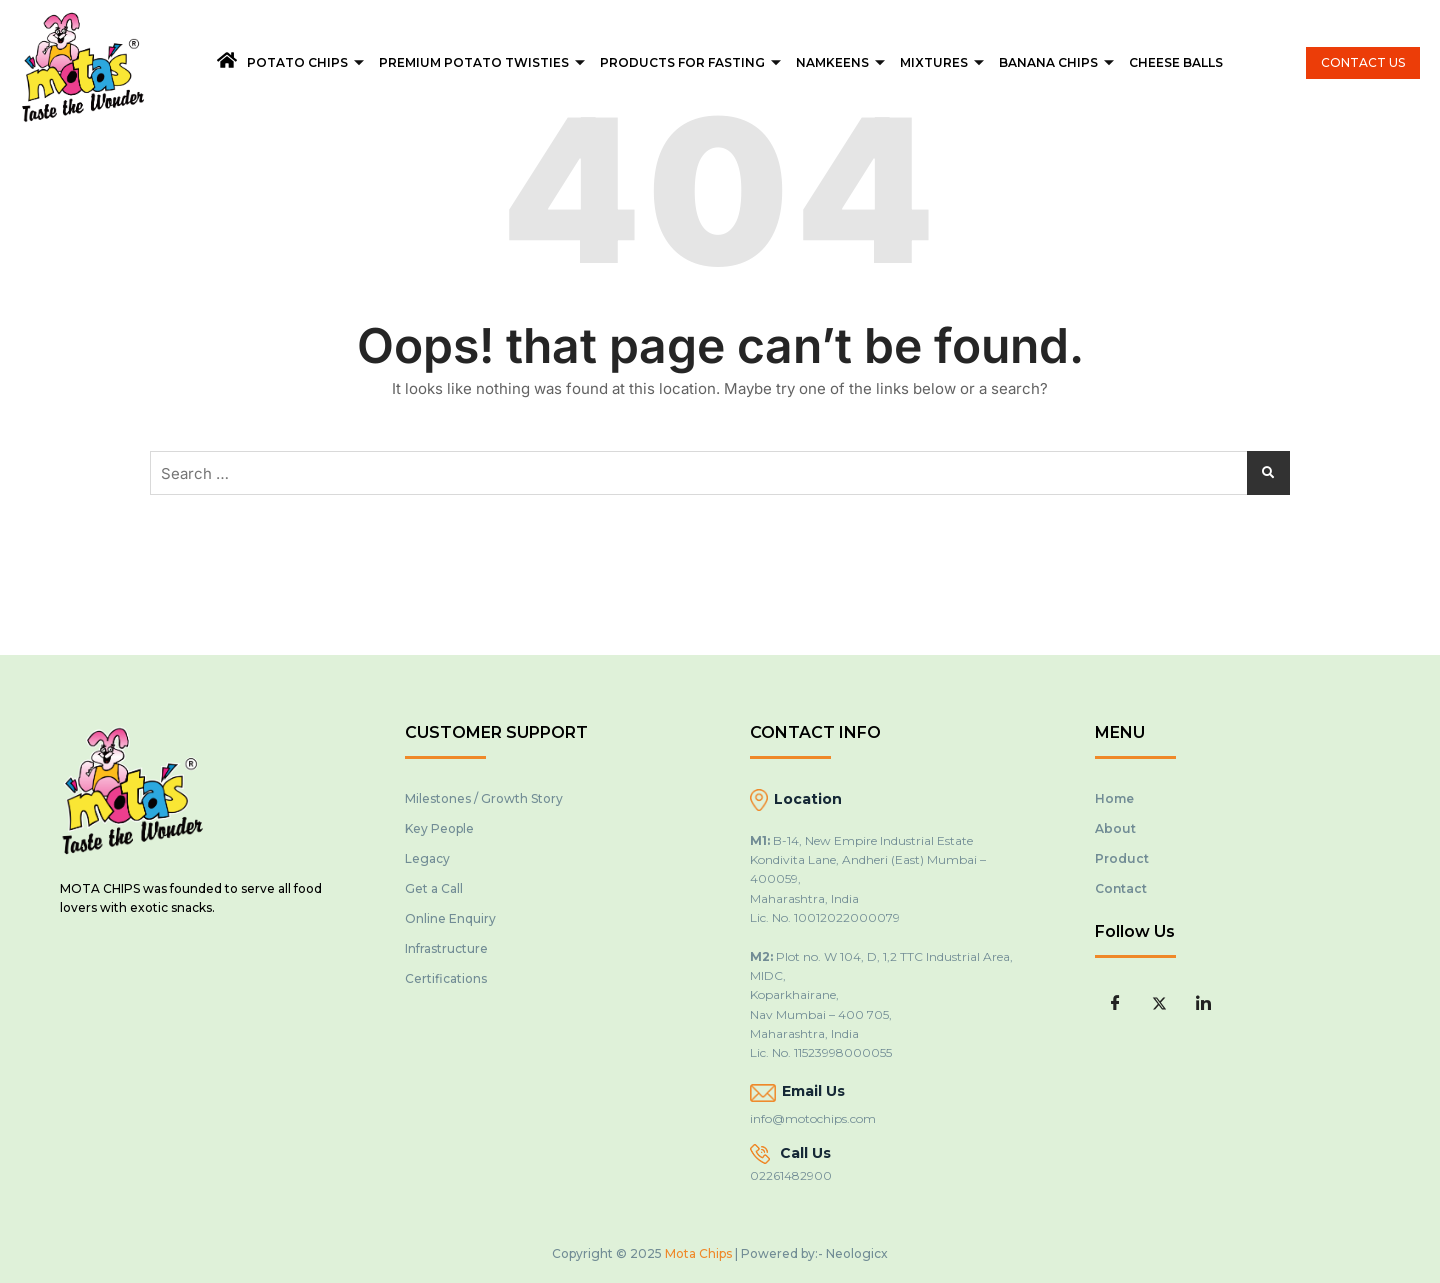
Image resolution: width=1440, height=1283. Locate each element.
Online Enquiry (450, 918)
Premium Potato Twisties (484, 62)
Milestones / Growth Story (484, 798)
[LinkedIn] (1203, 1003)
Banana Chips (1059, 62)
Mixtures (944, 62)
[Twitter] (1159, 1003)
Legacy (427, 858)
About (1115, 828)
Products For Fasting (693, 62)
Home (1114, 798)
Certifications (446, 978)
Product (1122, 858)
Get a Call (434, 888)
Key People (439, 828)
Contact (1121, 888)
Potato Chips (308, 62)
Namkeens (843, 62)
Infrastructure (446, 948)
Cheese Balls (1176, 62)
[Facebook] (1115, 1003)
